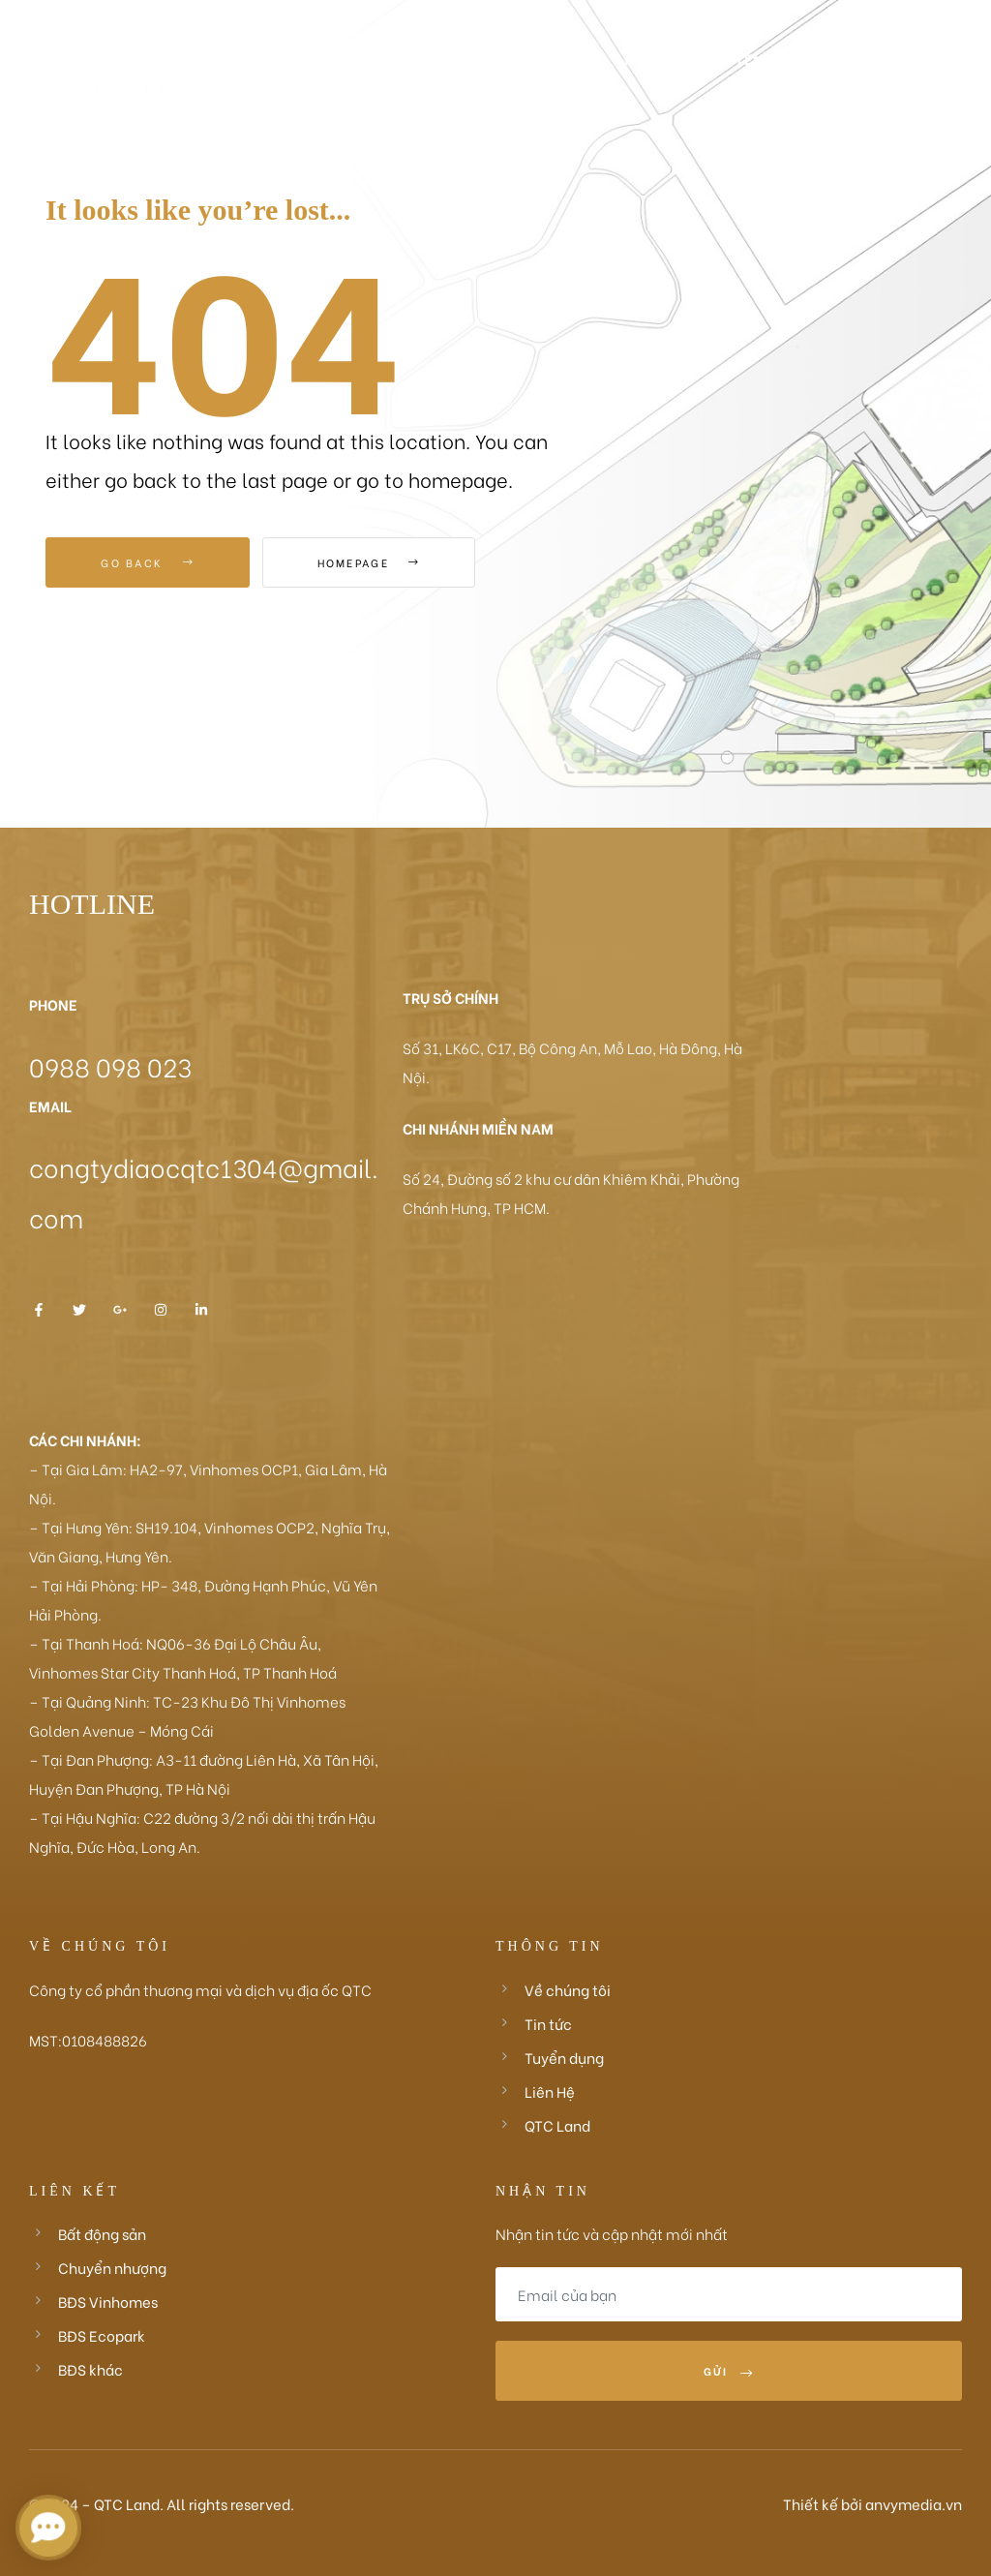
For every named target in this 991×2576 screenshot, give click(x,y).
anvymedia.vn (913, 2503)
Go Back (148, 562)
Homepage (369, 562)
